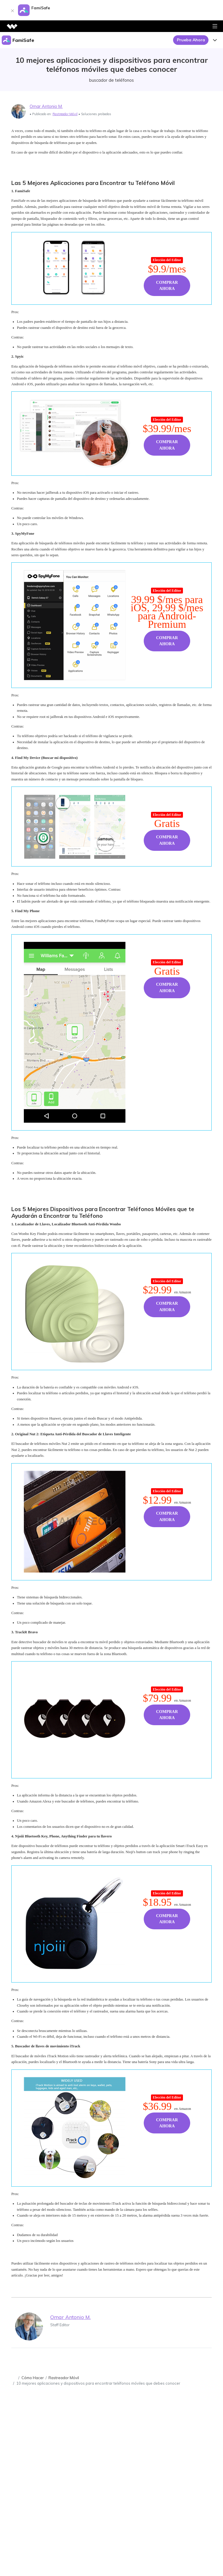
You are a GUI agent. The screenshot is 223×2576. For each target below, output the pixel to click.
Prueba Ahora (191, 39)
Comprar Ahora (167, 285)
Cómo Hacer (32, 2377)
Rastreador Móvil (65, 114)
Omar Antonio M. (46, 106)
